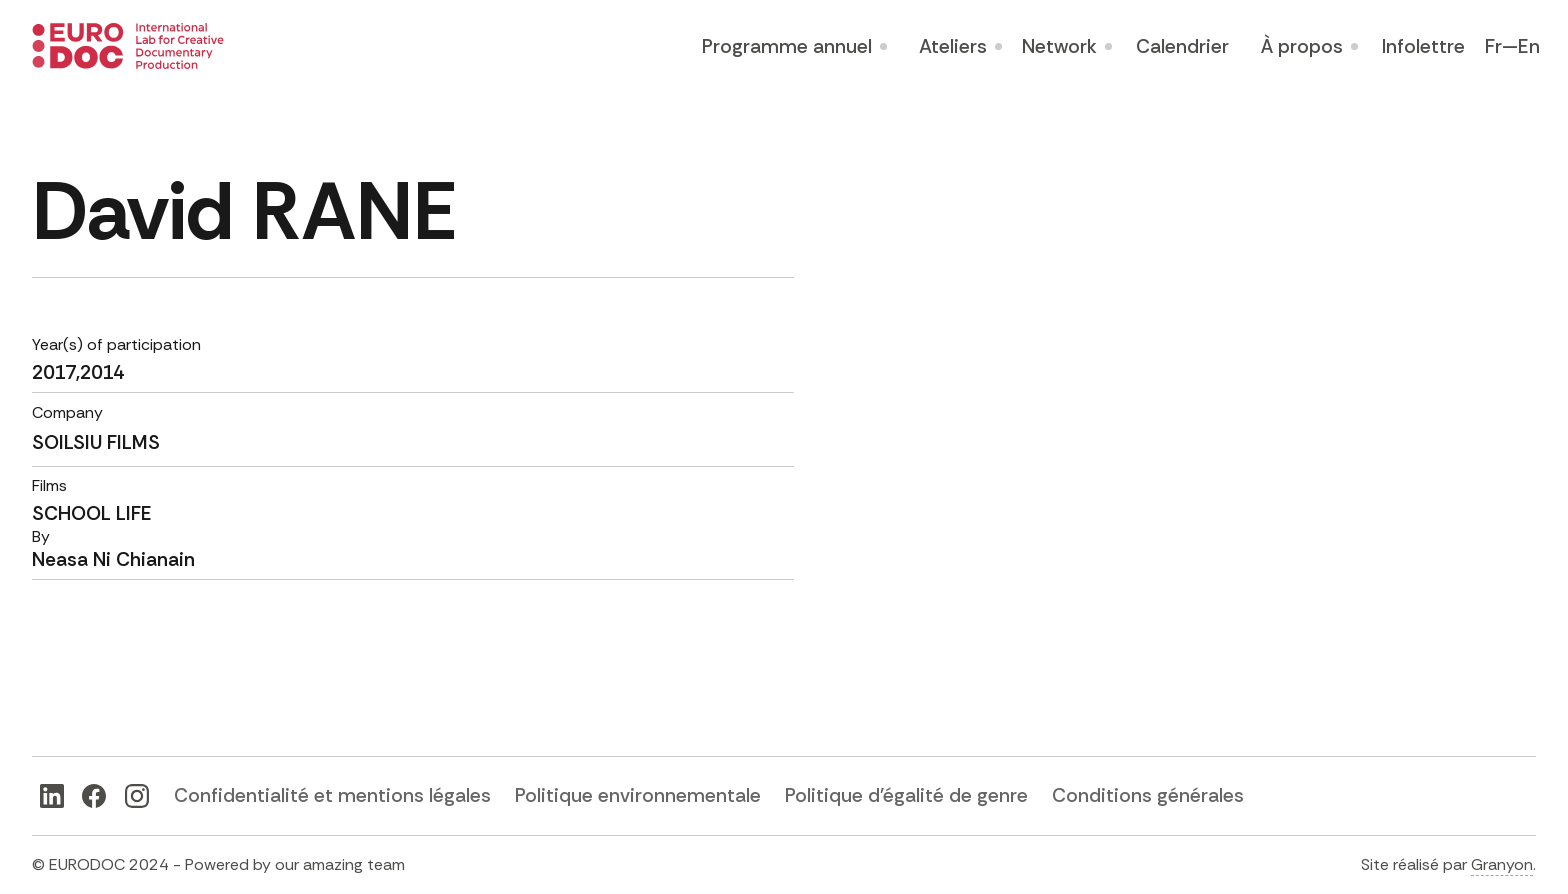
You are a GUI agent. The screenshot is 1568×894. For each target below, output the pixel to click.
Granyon (1502, 864)
